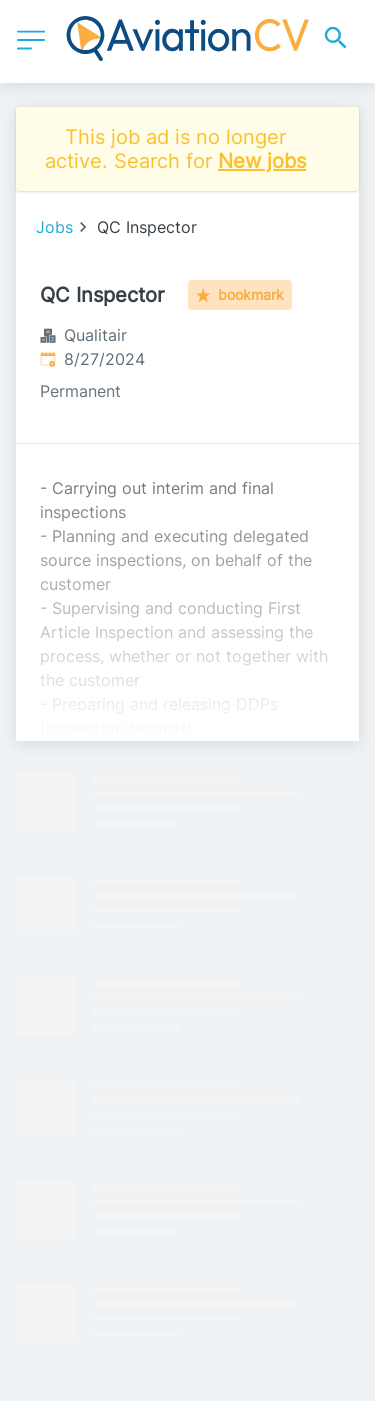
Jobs (54, 227)
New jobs (262, 161)
